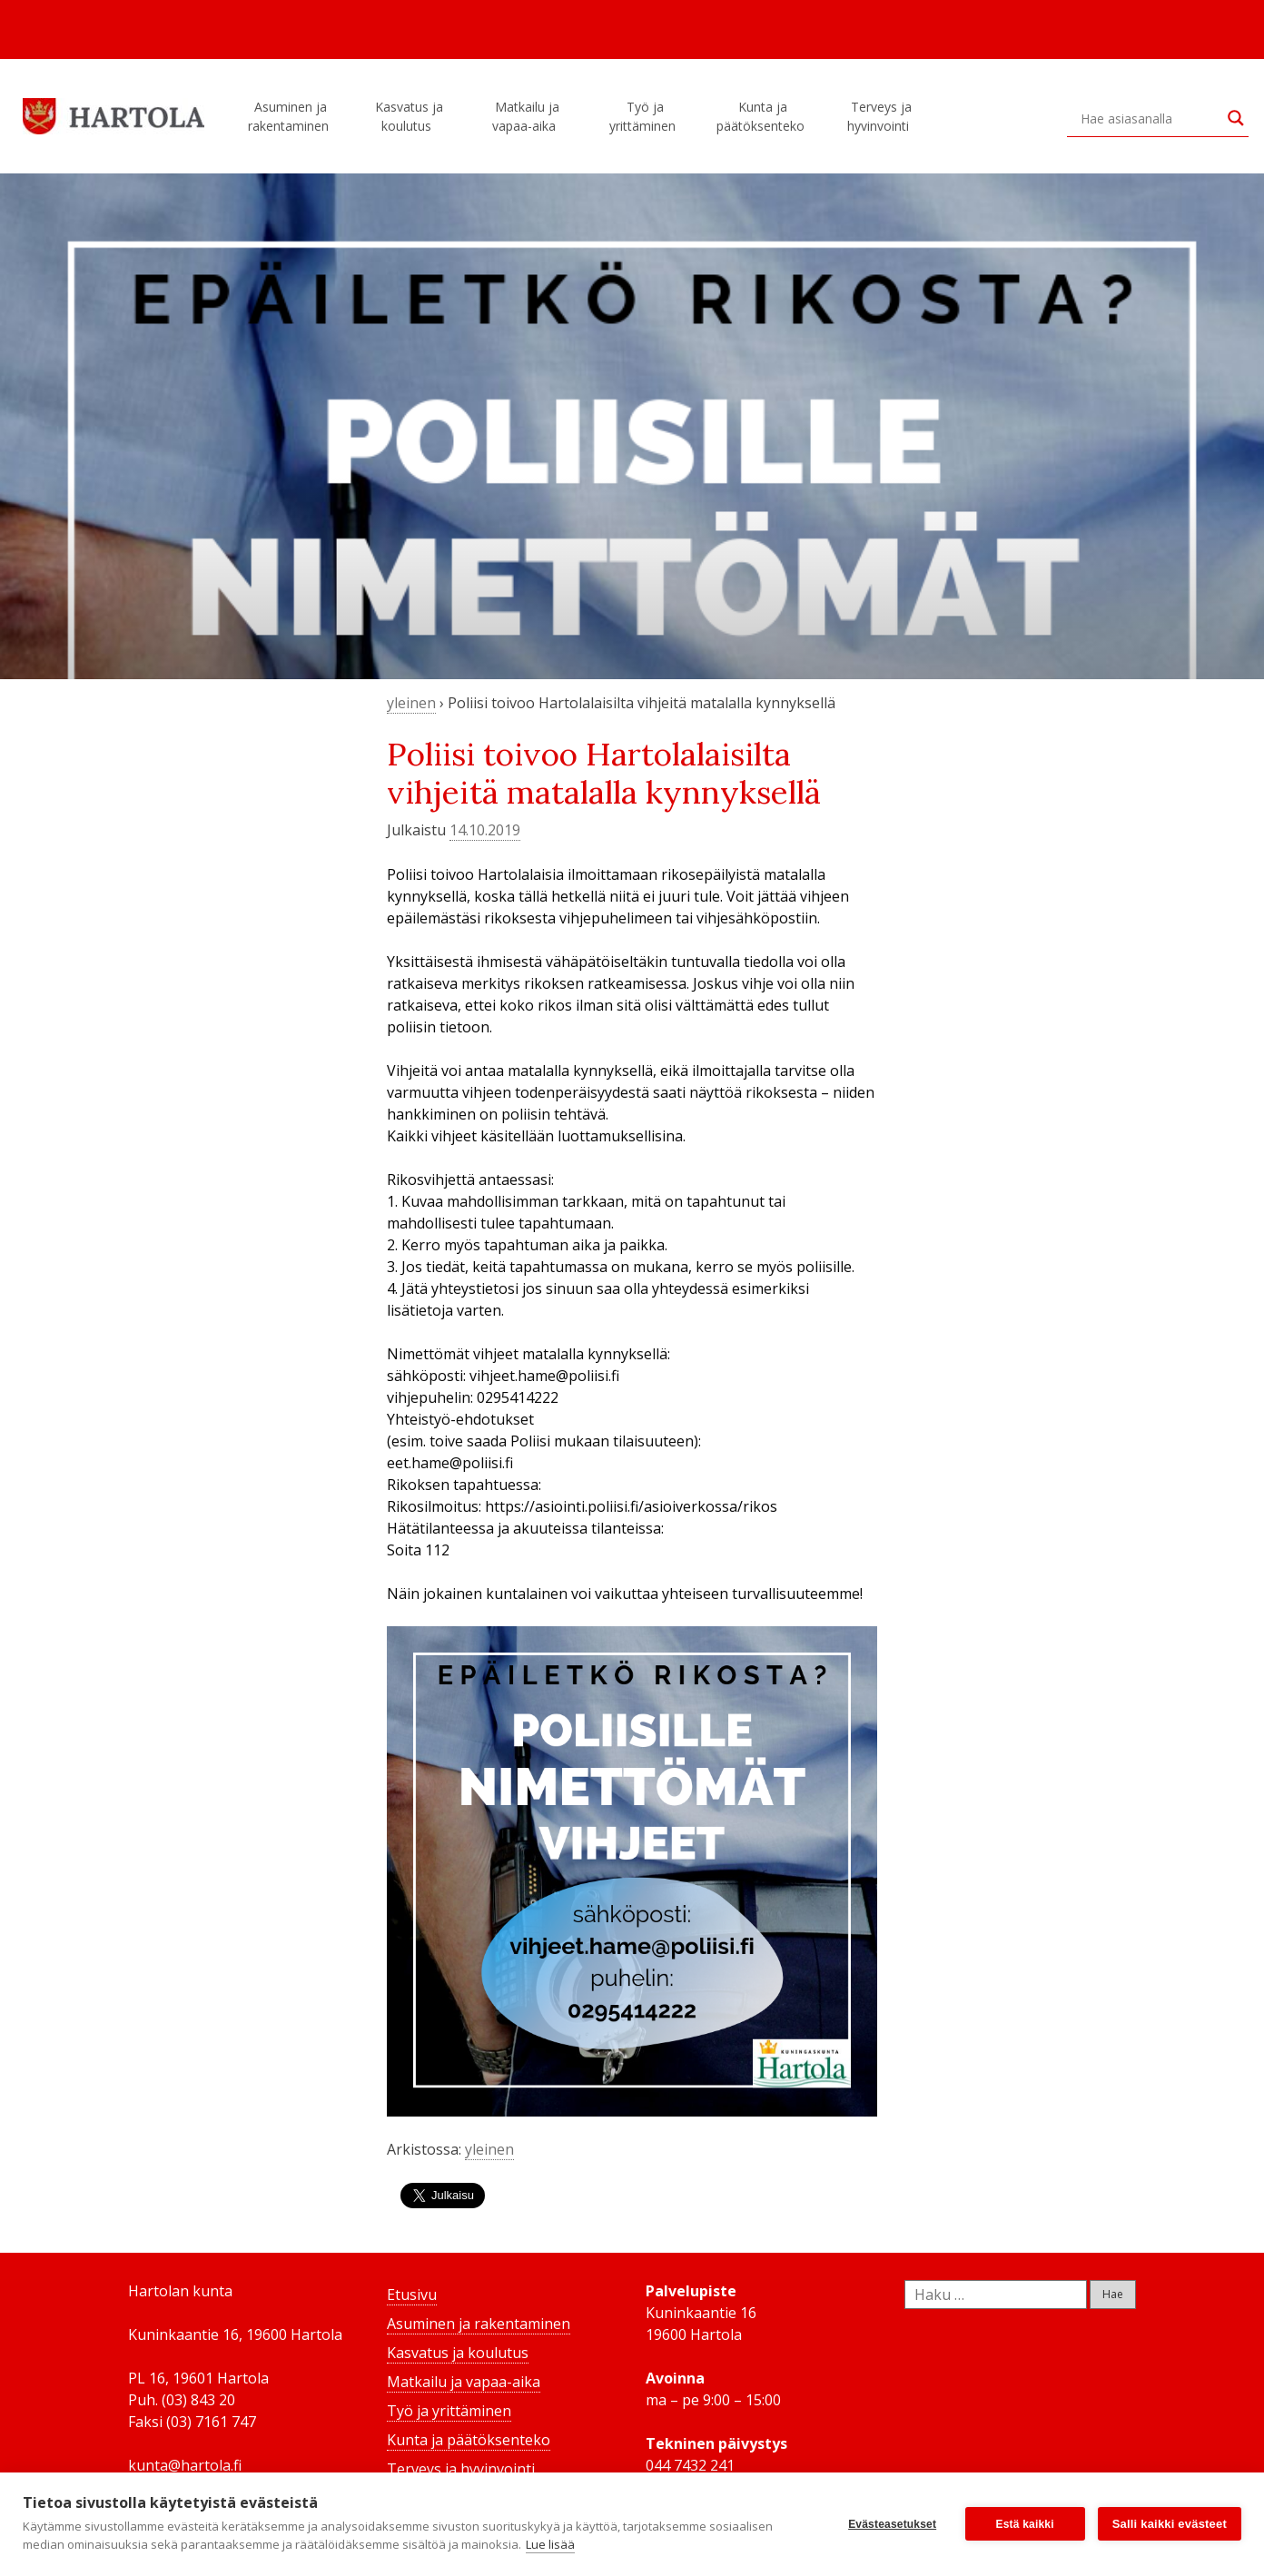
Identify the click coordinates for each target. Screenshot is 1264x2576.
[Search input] (1150, 118)
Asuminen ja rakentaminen (291, 116)
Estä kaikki (1025, 2524)
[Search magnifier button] (1236, 118)
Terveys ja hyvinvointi (880, 116)
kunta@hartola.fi (185, 2465)
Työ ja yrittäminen (645, 116)
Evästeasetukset (892, 2524)
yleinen (411, 703)
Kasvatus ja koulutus (409, 116)
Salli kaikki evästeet (1169, 2524)
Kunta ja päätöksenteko (763, 116)
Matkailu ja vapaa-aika (526, 116)
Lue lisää (550, 2544)
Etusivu (412, 2295)
